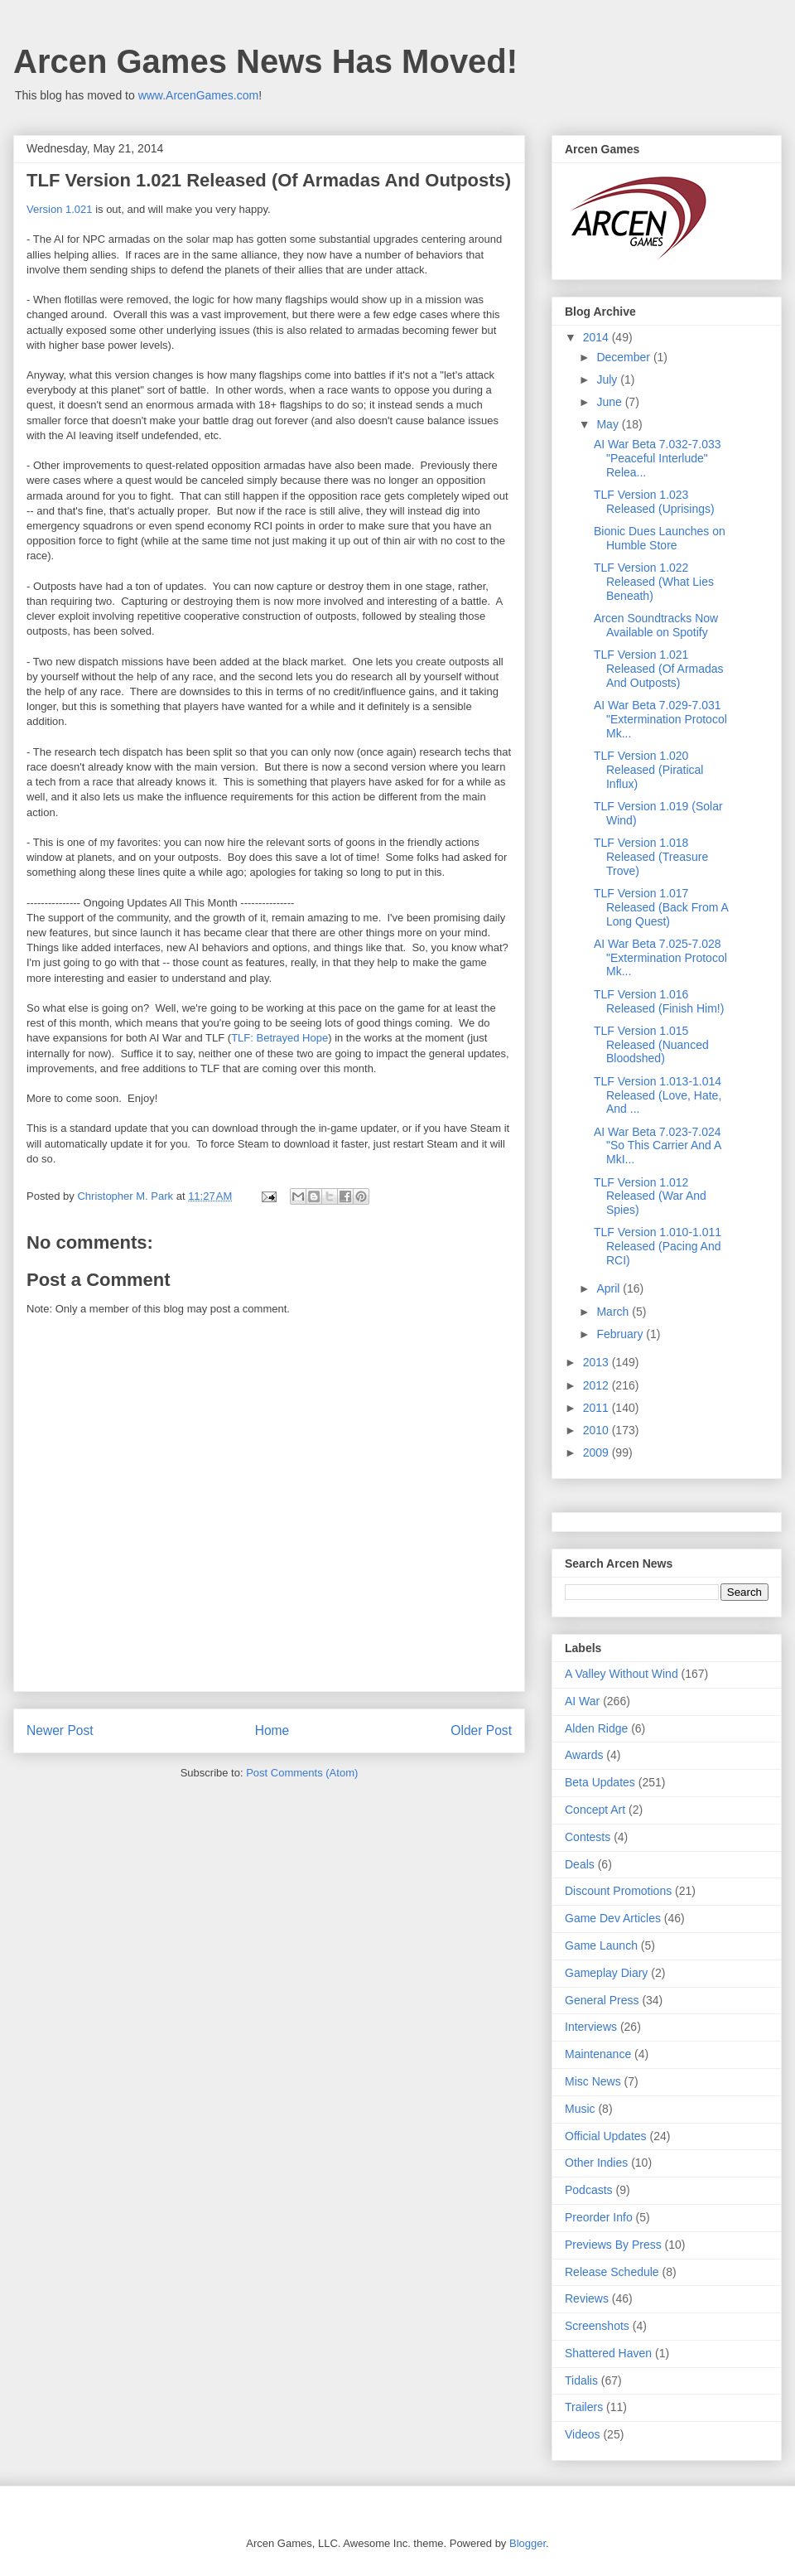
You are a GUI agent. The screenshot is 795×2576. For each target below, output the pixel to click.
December (624, 357)
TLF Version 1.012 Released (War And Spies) (650, 1196)
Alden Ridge (596, 1728)
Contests (587, 1837)
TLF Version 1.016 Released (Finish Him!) (659, 1001)
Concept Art (595, 1809)
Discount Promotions (618, 1890)
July (608, 379)
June (610, 401)
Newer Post (60, 1730)
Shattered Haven (608, 2353)
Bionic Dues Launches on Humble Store (659, 538)
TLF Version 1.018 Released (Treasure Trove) (651, 856)
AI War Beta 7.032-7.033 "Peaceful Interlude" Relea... (657, 458)
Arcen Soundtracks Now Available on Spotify (656, 625)
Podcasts (589, 2190)
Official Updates (606, 2136)
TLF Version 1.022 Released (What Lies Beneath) (654, 581)
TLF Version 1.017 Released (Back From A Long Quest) (661, 907)
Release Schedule (612, 2272)
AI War (582, 1701)
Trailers (584, 2407)
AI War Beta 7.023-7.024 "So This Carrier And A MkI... (657, 1146)
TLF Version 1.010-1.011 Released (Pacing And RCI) (657, 1246)
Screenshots (597, 2325)
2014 (597, 337)
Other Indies (596, 2162)
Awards (584, 1755)
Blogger (527, 2543)
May (608, 424)
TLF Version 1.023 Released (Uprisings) (654, 501)
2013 (597, 1362)
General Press (601, 2000)
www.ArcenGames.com (198, 95)
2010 (597, 1430)
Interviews (591, 2026)
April (609, 1288)
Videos (582, 2434)
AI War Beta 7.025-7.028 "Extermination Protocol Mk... (660, 958)
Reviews (587, 2298)
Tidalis (581, 2380)
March (614, 1311)
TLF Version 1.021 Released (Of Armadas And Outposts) (659, 668)
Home (272, 1730)
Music (580, 2108)
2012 (597, 1385)
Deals (580, 1864)
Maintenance (598, 2054)
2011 (597, 1407)
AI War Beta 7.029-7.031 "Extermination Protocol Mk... (660, 719)
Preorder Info (599, 2217)
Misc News (593, 2081)
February (621, 1334)
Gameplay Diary (606, 1972)
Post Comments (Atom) (302, 1772)
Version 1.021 (59, 209)
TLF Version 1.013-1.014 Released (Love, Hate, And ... (657, 1095)
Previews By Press (613, 2244)
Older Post (481, 1730)
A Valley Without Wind (621, 1673)
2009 (597, 1452)
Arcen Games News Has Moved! (265, 61)
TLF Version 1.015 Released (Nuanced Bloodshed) (651, 1045)
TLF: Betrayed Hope (279, 1038)
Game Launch (601, 1945)
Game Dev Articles (613, 1918)
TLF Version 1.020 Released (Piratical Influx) (649, 769)
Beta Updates (600, 1782)
